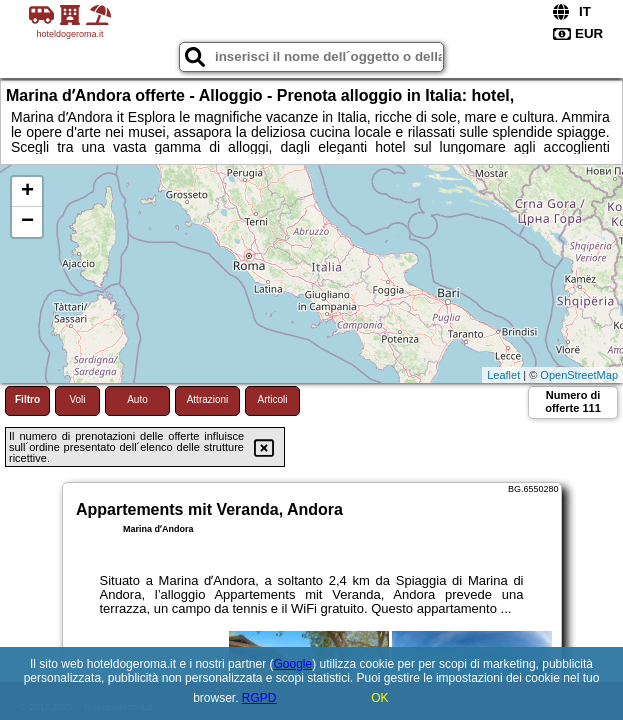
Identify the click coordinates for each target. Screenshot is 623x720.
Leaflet (503, 375)
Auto (137, 399)
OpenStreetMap (579, 375)
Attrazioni (208, 399)
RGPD (259, 698)
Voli (77, 399)
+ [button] (27, 192)
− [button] (27, 222)
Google (292, 664)
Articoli (272, 399)
